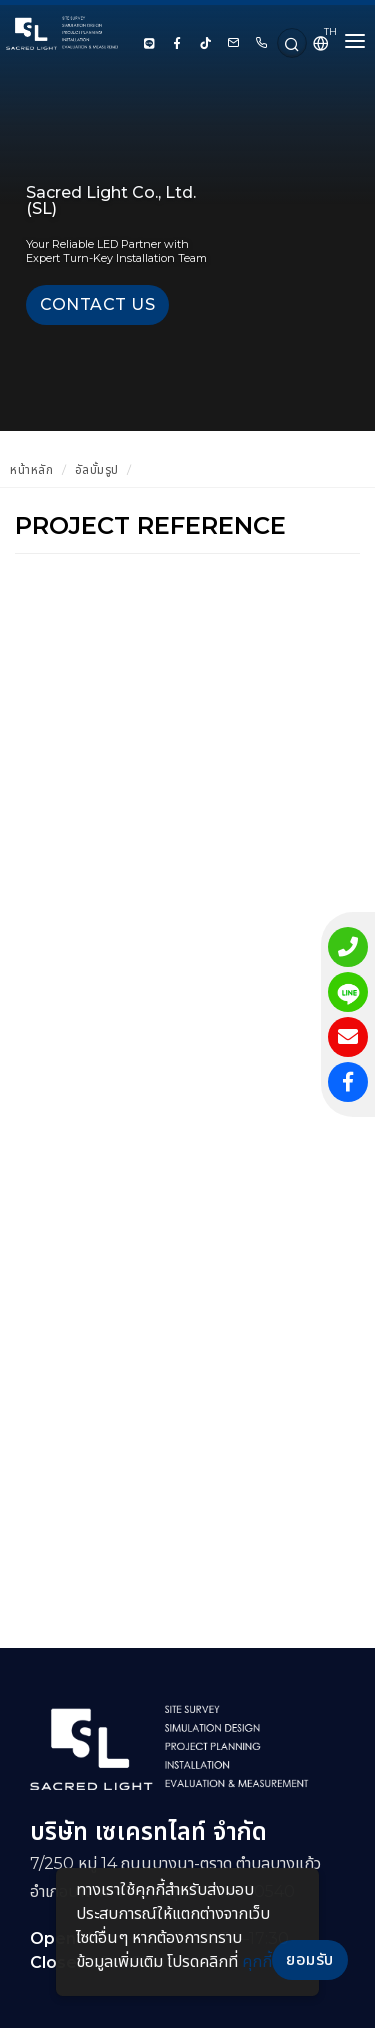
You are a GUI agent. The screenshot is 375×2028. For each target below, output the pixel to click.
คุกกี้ (257, 1961)
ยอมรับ (310, 1959)
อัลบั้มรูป (97, 469)
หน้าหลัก (31, 469)
